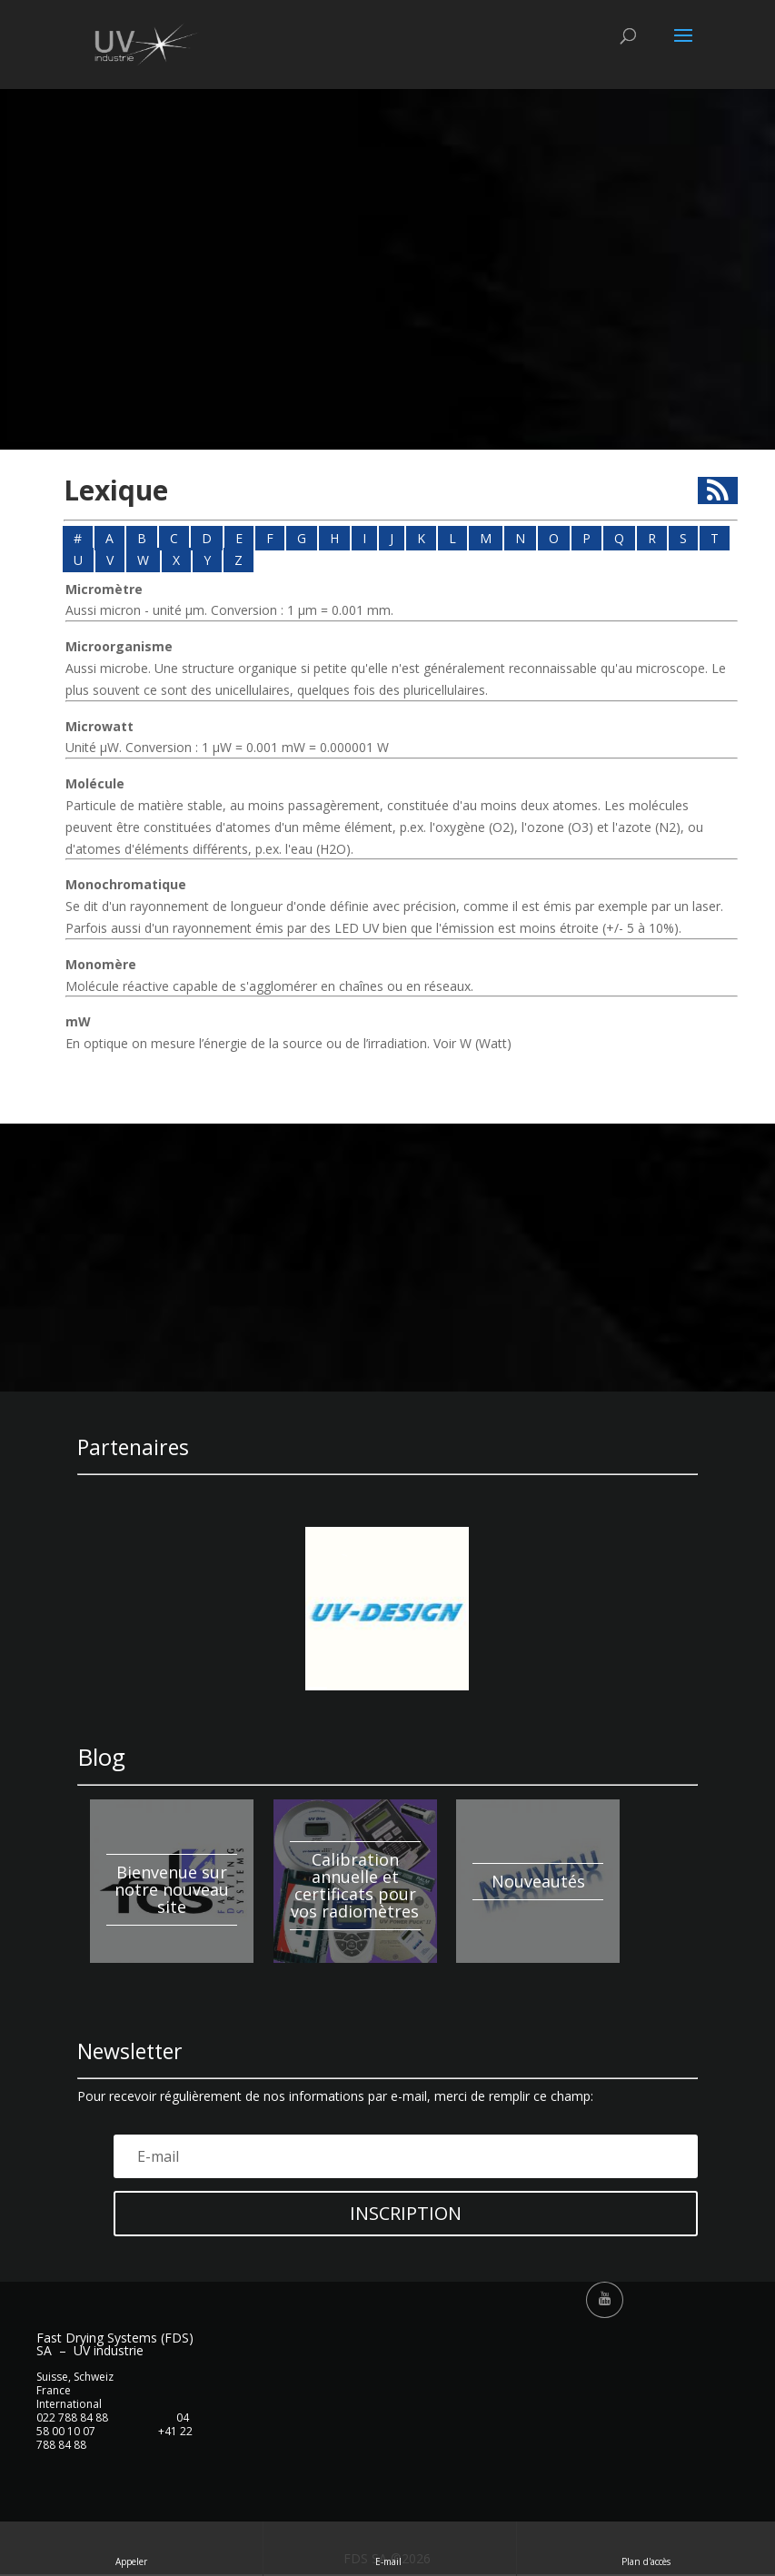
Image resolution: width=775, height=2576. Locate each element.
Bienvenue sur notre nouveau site (171, 1889)
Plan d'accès (646, 2548)
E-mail (389, 2548)
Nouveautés (538, 1881)
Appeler (131, 2548)
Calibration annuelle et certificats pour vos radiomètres (355, 1885)
